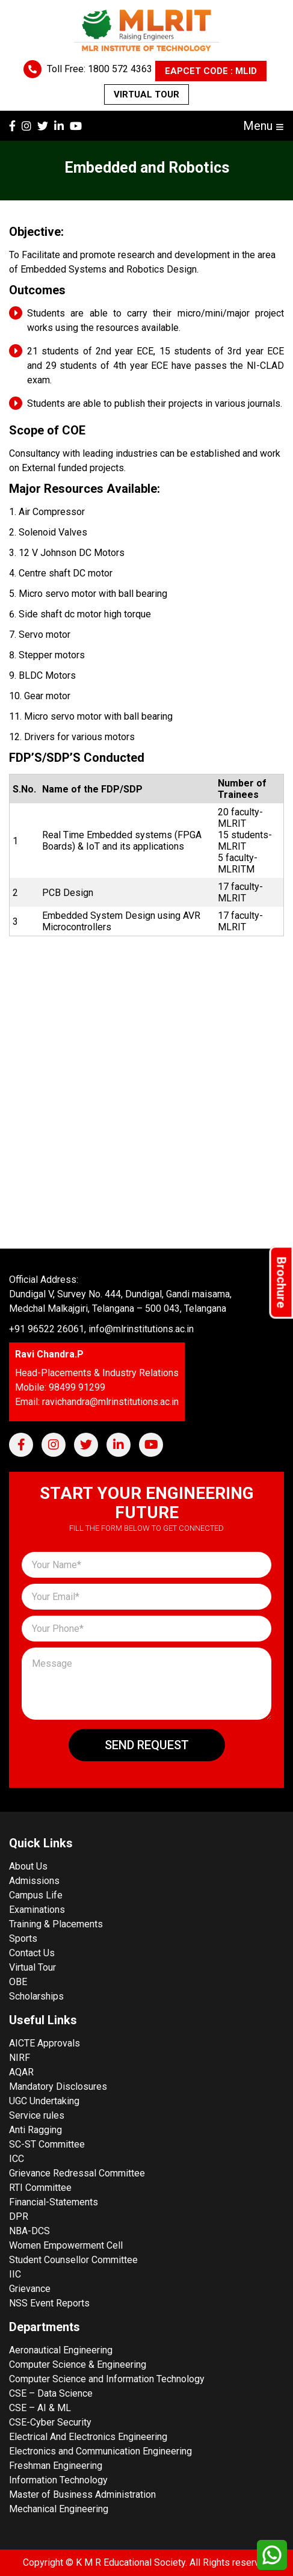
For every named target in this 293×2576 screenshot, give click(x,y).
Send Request (147, 1745)
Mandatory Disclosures (58, 2086)
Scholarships (36, 1996)
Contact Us (32, 1953)
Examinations (37, 1909)
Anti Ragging (35, 2130)
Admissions (34, 1880)
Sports (23, 1938)
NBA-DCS (29, 2231)
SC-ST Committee (47, 2144)
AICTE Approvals (44, 2043)
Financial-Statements (53, 2202)
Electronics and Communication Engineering (100, 2451)
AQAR (21, 2072)
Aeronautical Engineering (61, 2350)
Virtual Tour (146, 94)
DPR (18, 2216)
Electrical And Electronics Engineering (88, 2436)
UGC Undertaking (44, 2101)
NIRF (19, 2057)
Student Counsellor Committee (73, 2260)
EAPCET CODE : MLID (211, 71)
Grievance (30, 2288)
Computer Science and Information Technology (107, 2379)
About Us (28, 1866)
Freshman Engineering (55, 2465)
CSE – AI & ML (40, 2408)
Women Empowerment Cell (66, 2245)
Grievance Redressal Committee (77, 2173)
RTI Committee (40, 2187)
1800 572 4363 (120, 69)
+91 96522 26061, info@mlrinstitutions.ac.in (101, 1329)
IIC (15, 2274)
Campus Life (36, 1895)
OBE (18, 1982)
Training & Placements (56, 1924)
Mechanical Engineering (58, 2509)
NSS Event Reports (49, 2303)
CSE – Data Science (51, 2393)
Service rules (36, 2115)
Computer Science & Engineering (77, 2364)
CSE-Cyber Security (50, 2422)
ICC (16, 2158)
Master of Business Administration (82, 2494)
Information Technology (58, 2480)
